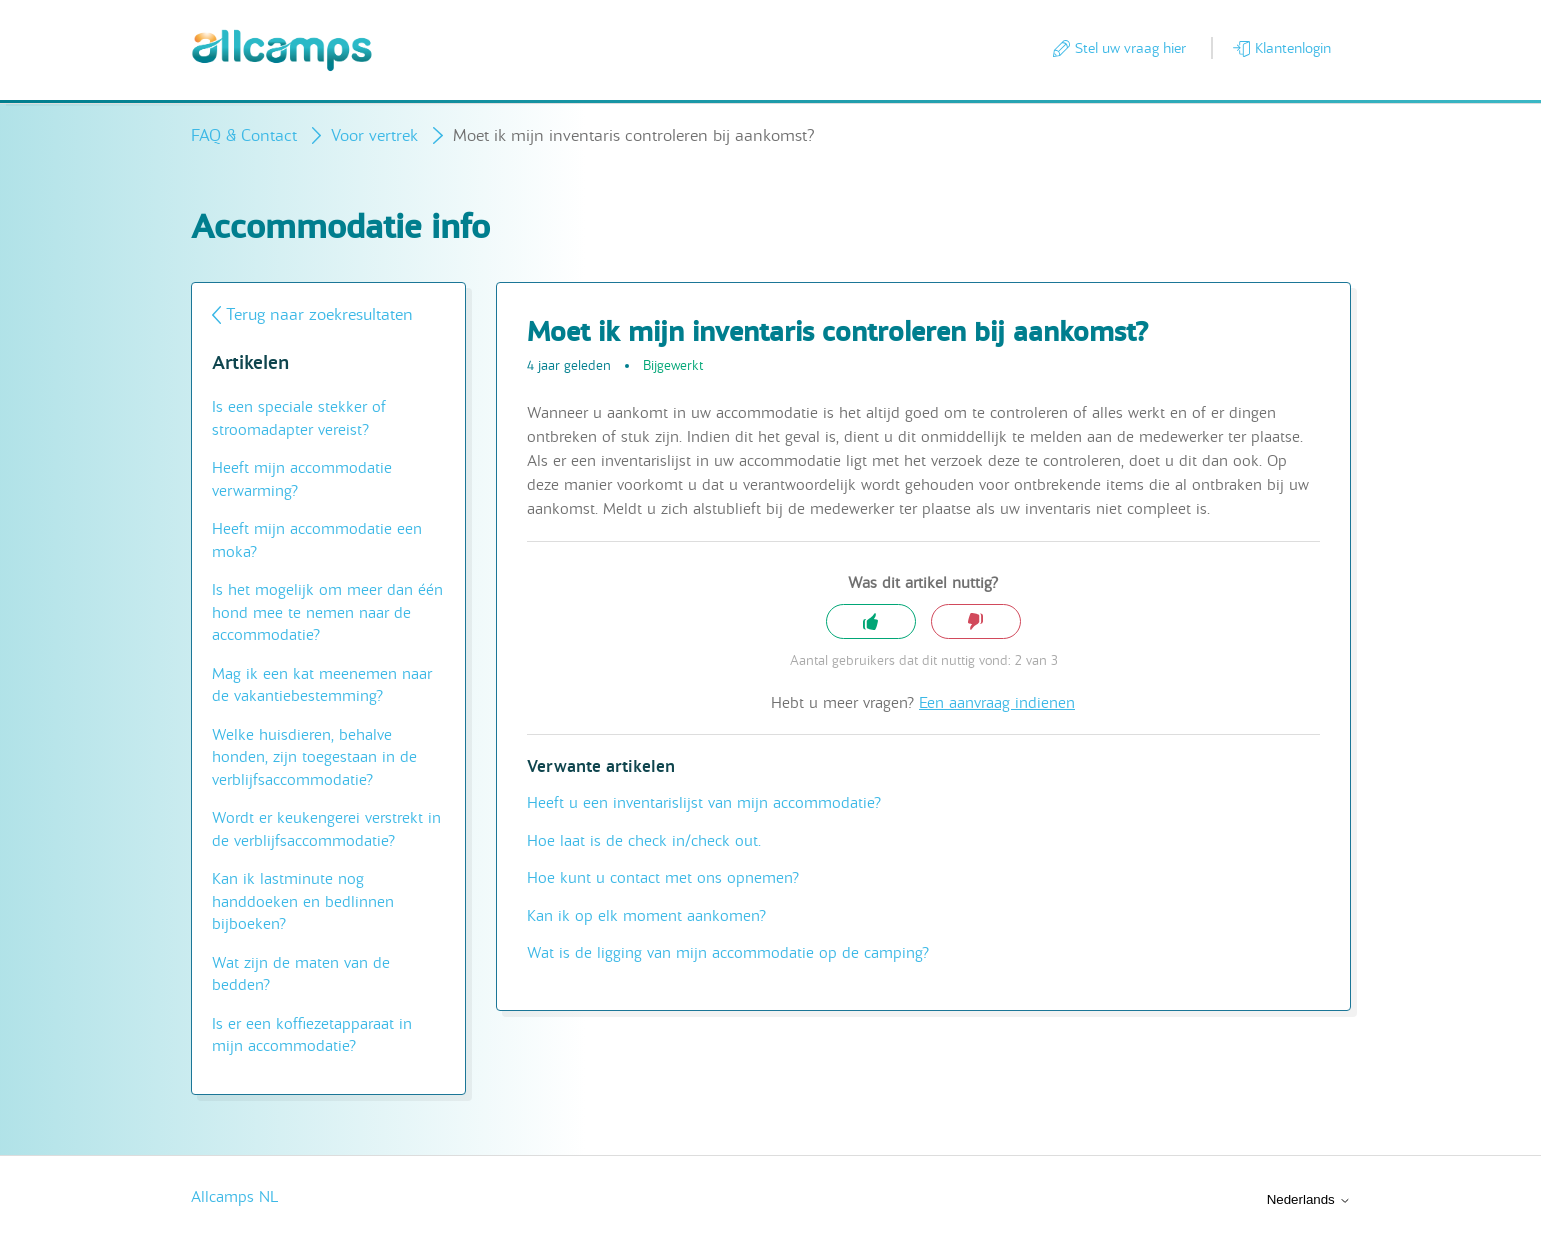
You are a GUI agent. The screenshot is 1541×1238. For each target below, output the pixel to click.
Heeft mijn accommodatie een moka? (317, 540)
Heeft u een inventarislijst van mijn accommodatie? (704, 803)
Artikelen (250, 363)
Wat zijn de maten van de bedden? (301, 974)
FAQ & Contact (244, 135)
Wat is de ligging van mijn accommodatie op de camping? (728, 953)
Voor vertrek (374, 135)
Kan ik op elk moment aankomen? (646, 916)
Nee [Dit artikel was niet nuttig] (976, 621)
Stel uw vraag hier (1130, 48)
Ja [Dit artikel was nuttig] (871, 621)
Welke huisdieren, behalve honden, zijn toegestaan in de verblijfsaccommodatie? (314, 757)
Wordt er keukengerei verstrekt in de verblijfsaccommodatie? (326, 829)
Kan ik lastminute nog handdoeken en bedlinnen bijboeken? (303, 901)
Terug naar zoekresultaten (319, 314)
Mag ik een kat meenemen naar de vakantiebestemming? (322, 685)
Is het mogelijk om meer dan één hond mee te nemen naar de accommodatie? (327, 612)
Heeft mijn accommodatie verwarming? (302, 479)
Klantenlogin (1293, 48)
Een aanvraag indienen (997, 703)
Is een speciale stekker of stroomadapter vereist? (299, 418)
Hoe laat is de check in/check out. (644, 841)
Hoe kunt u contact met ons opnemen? (663, 878)
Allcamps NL (234, 1197)
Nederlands (1309, 1199)
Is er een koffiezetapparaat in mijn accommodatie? (312, 1035)
